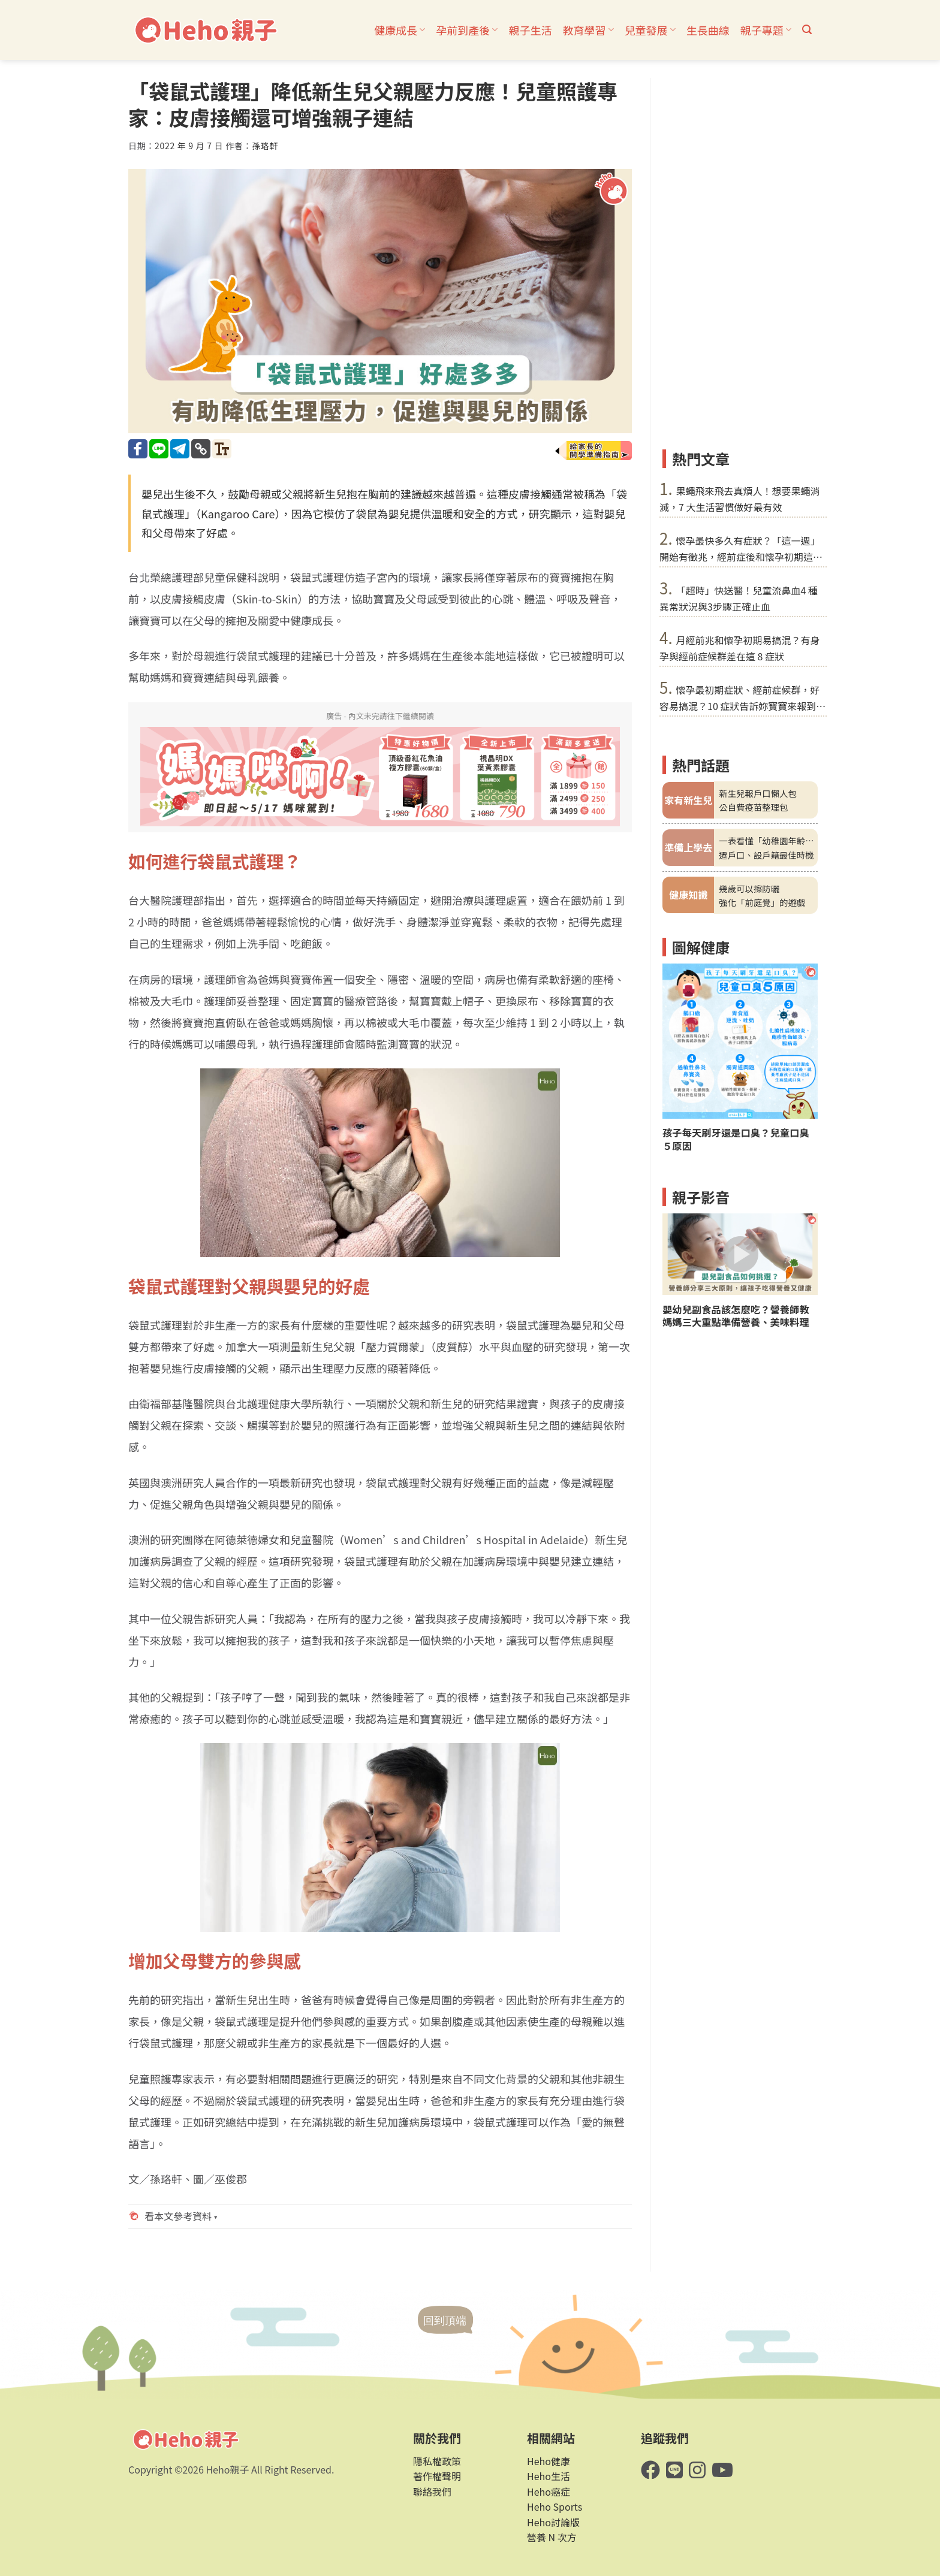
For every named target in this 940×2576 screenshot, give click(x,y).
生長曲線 (708, 30)
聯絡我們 (432, 2491)
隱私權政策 (437, 2461)
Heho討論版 (553, 2522)
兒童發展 (650, 30)
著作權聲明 (437, 2476)
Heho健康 (548, 2461)
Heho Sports (554, 2506)
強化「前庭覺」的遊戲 (762, 902)
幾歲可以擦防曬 (749, 888)
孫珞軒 (265, 146)
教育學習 (587, 30)
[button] (807, 29)
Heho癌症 (548, 2491)
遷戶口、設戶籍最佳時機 (766, 854)
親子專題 (765, 30)
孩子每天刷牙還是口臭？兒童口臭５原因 (735, 1139)
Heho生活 (548, 2476)
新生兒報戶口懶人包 (758, 793)
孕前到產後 (467, 30)
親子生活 (530, 30)
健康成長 (399, 30)
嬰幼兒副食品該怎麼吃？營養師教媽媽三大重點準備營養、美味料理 (735, 1315)
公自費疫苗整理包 (753, 807)
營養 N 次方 (552, 2537)
